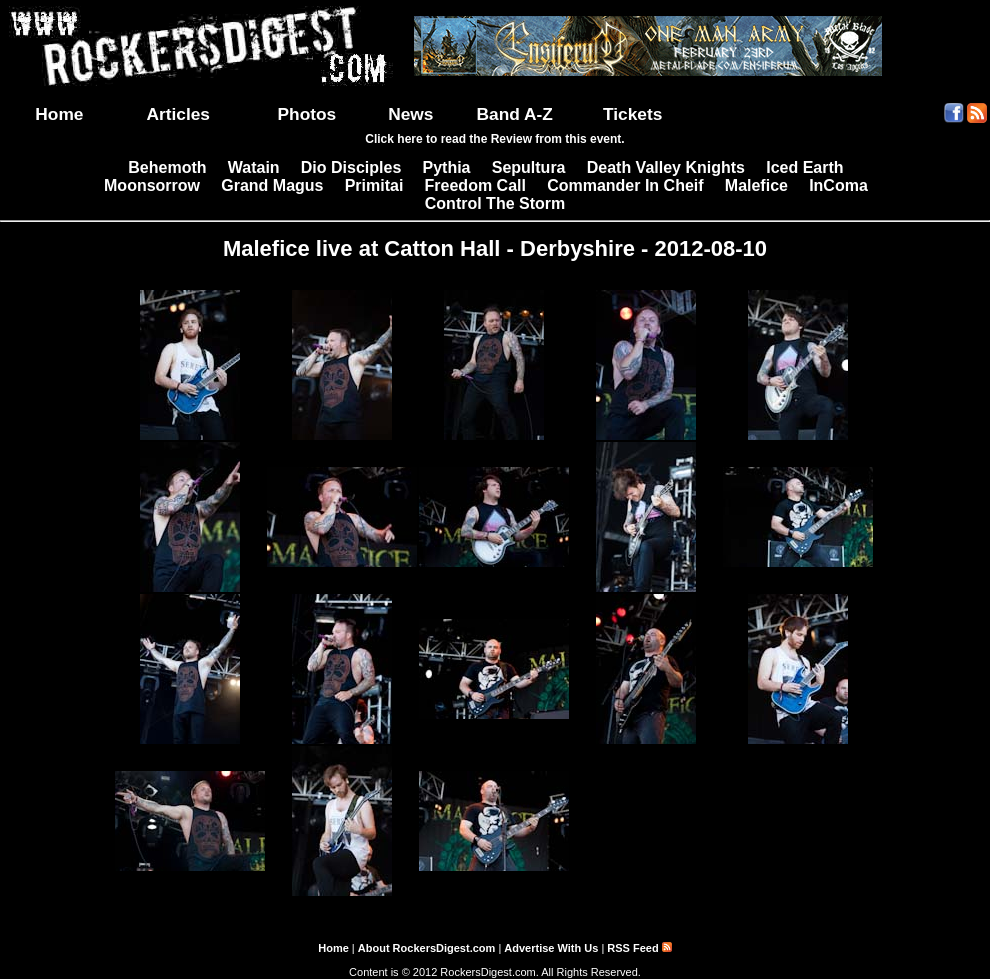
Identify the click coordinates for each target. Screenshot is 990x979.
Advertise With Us (551, 948)
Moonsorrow (152, 185)
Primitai (374, 185)
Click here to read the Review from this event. (494, 139)
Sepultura (529, 167)
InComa (838, 185)
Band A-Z (515, 114)
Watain (254, 167)
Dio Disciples (351, 167)
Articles (178, 114)
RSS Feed (639, 948)
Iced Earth (804, 167)
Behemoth (167, 167)
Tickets (632, 114)
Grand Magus (272, 185)
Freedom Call (475, 185)
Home (59, 114)
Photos (307, 114)
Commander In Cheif (625, 185)
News (410, 114)
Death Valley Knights (666, 167)
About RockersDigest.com (427, 948)
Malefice (756, 185)
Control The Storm (495, 203)
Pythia (447, 167)
